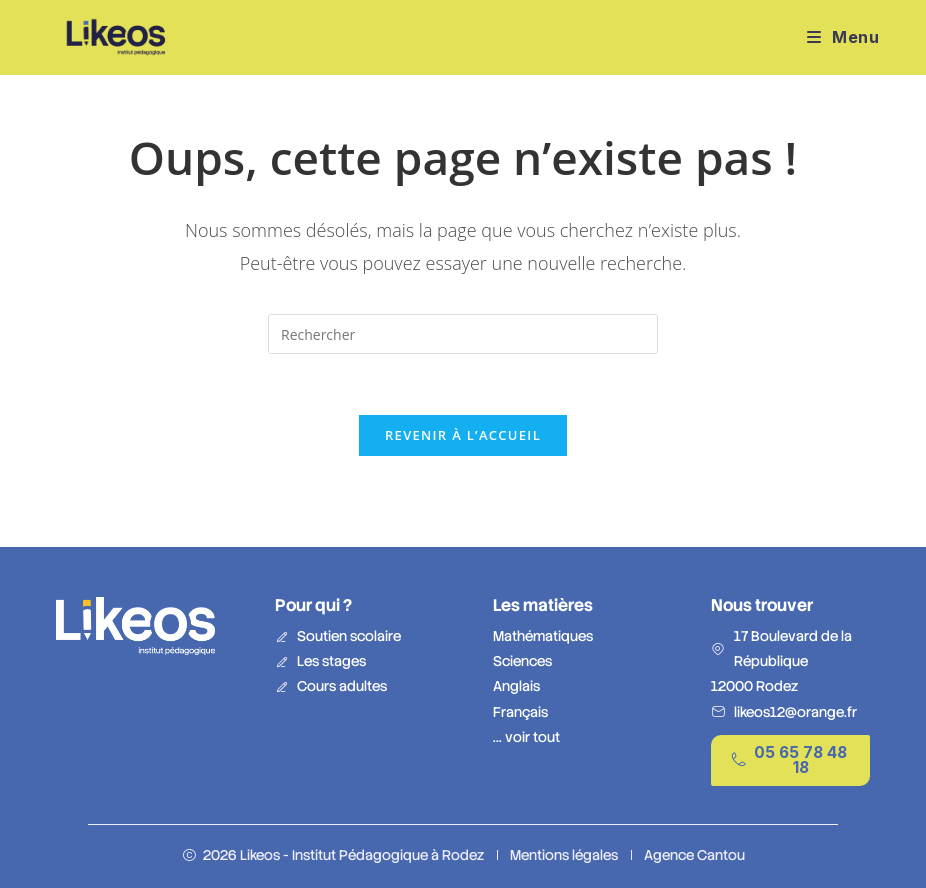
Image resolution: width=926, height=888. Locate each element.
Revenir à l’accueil (463, 435)
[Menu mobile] (843, 37)
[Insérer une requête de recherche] (463, 334)
